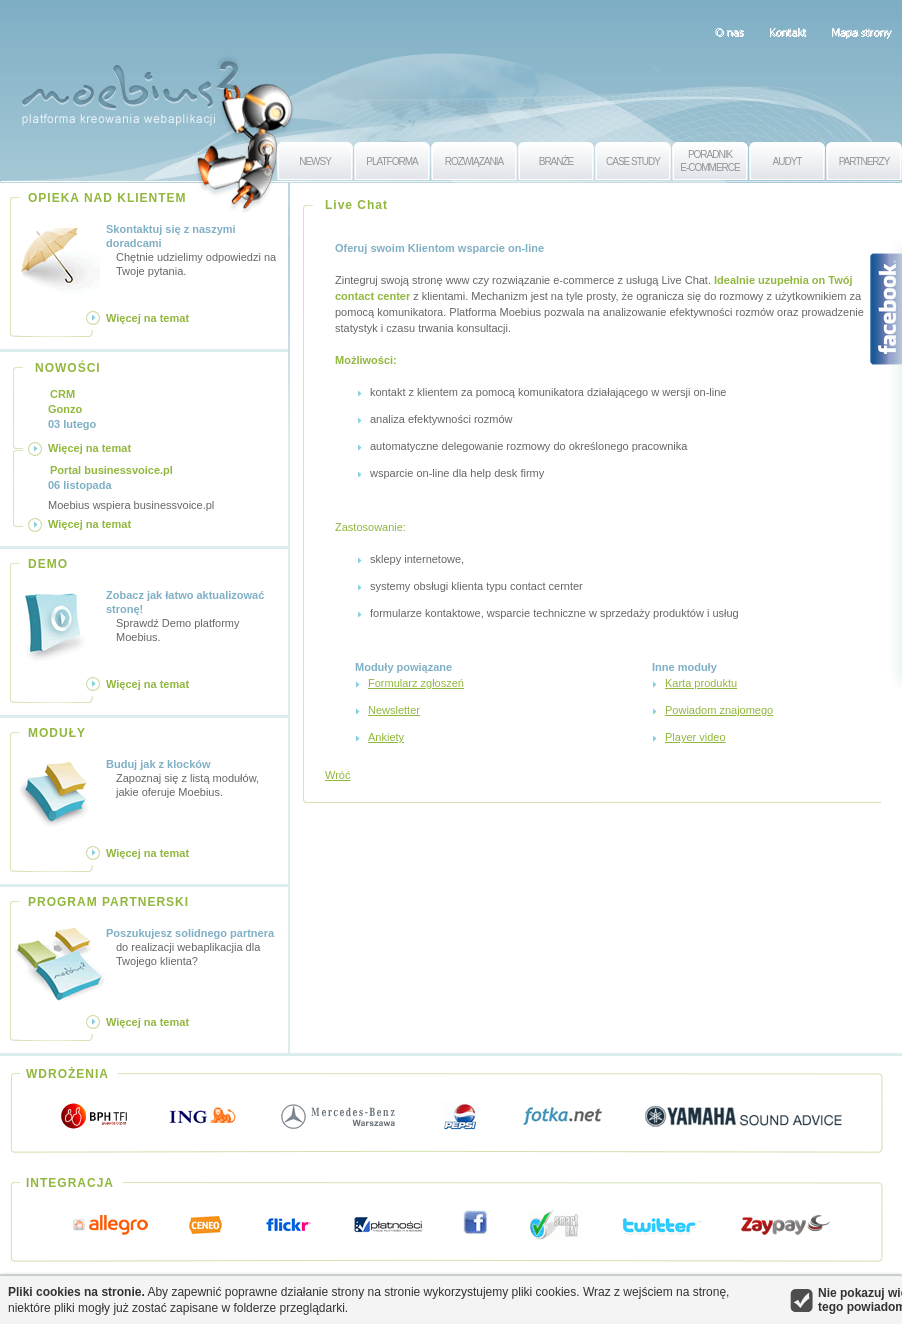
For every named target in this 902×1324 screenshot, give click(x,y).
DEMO (48, 564)
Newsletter (394, 710)
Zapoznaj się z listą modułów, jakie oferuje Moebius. (193, 777)
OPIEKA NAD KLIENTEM (107, 198)
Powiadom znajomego (719, 710)
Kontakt (787, 32)
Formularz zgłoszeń (416, 683)
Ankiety (386, 737)
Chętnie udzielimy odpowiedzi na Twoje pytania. (193, 249)
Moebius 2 (130, 87)
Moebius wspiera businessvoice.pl (131, 487)
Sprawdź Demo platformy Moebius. (193, 615)
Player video (695, 737)
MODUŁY (57, 733)
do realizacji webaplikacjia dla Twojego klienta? (193, 946)
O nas (729, 32)
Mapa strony (861, 32)
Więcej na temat (147, 318)
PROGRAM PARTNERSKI (108, 902)
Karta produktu (701, 683)
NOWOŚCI (68, 368)
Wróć (337, 775)
